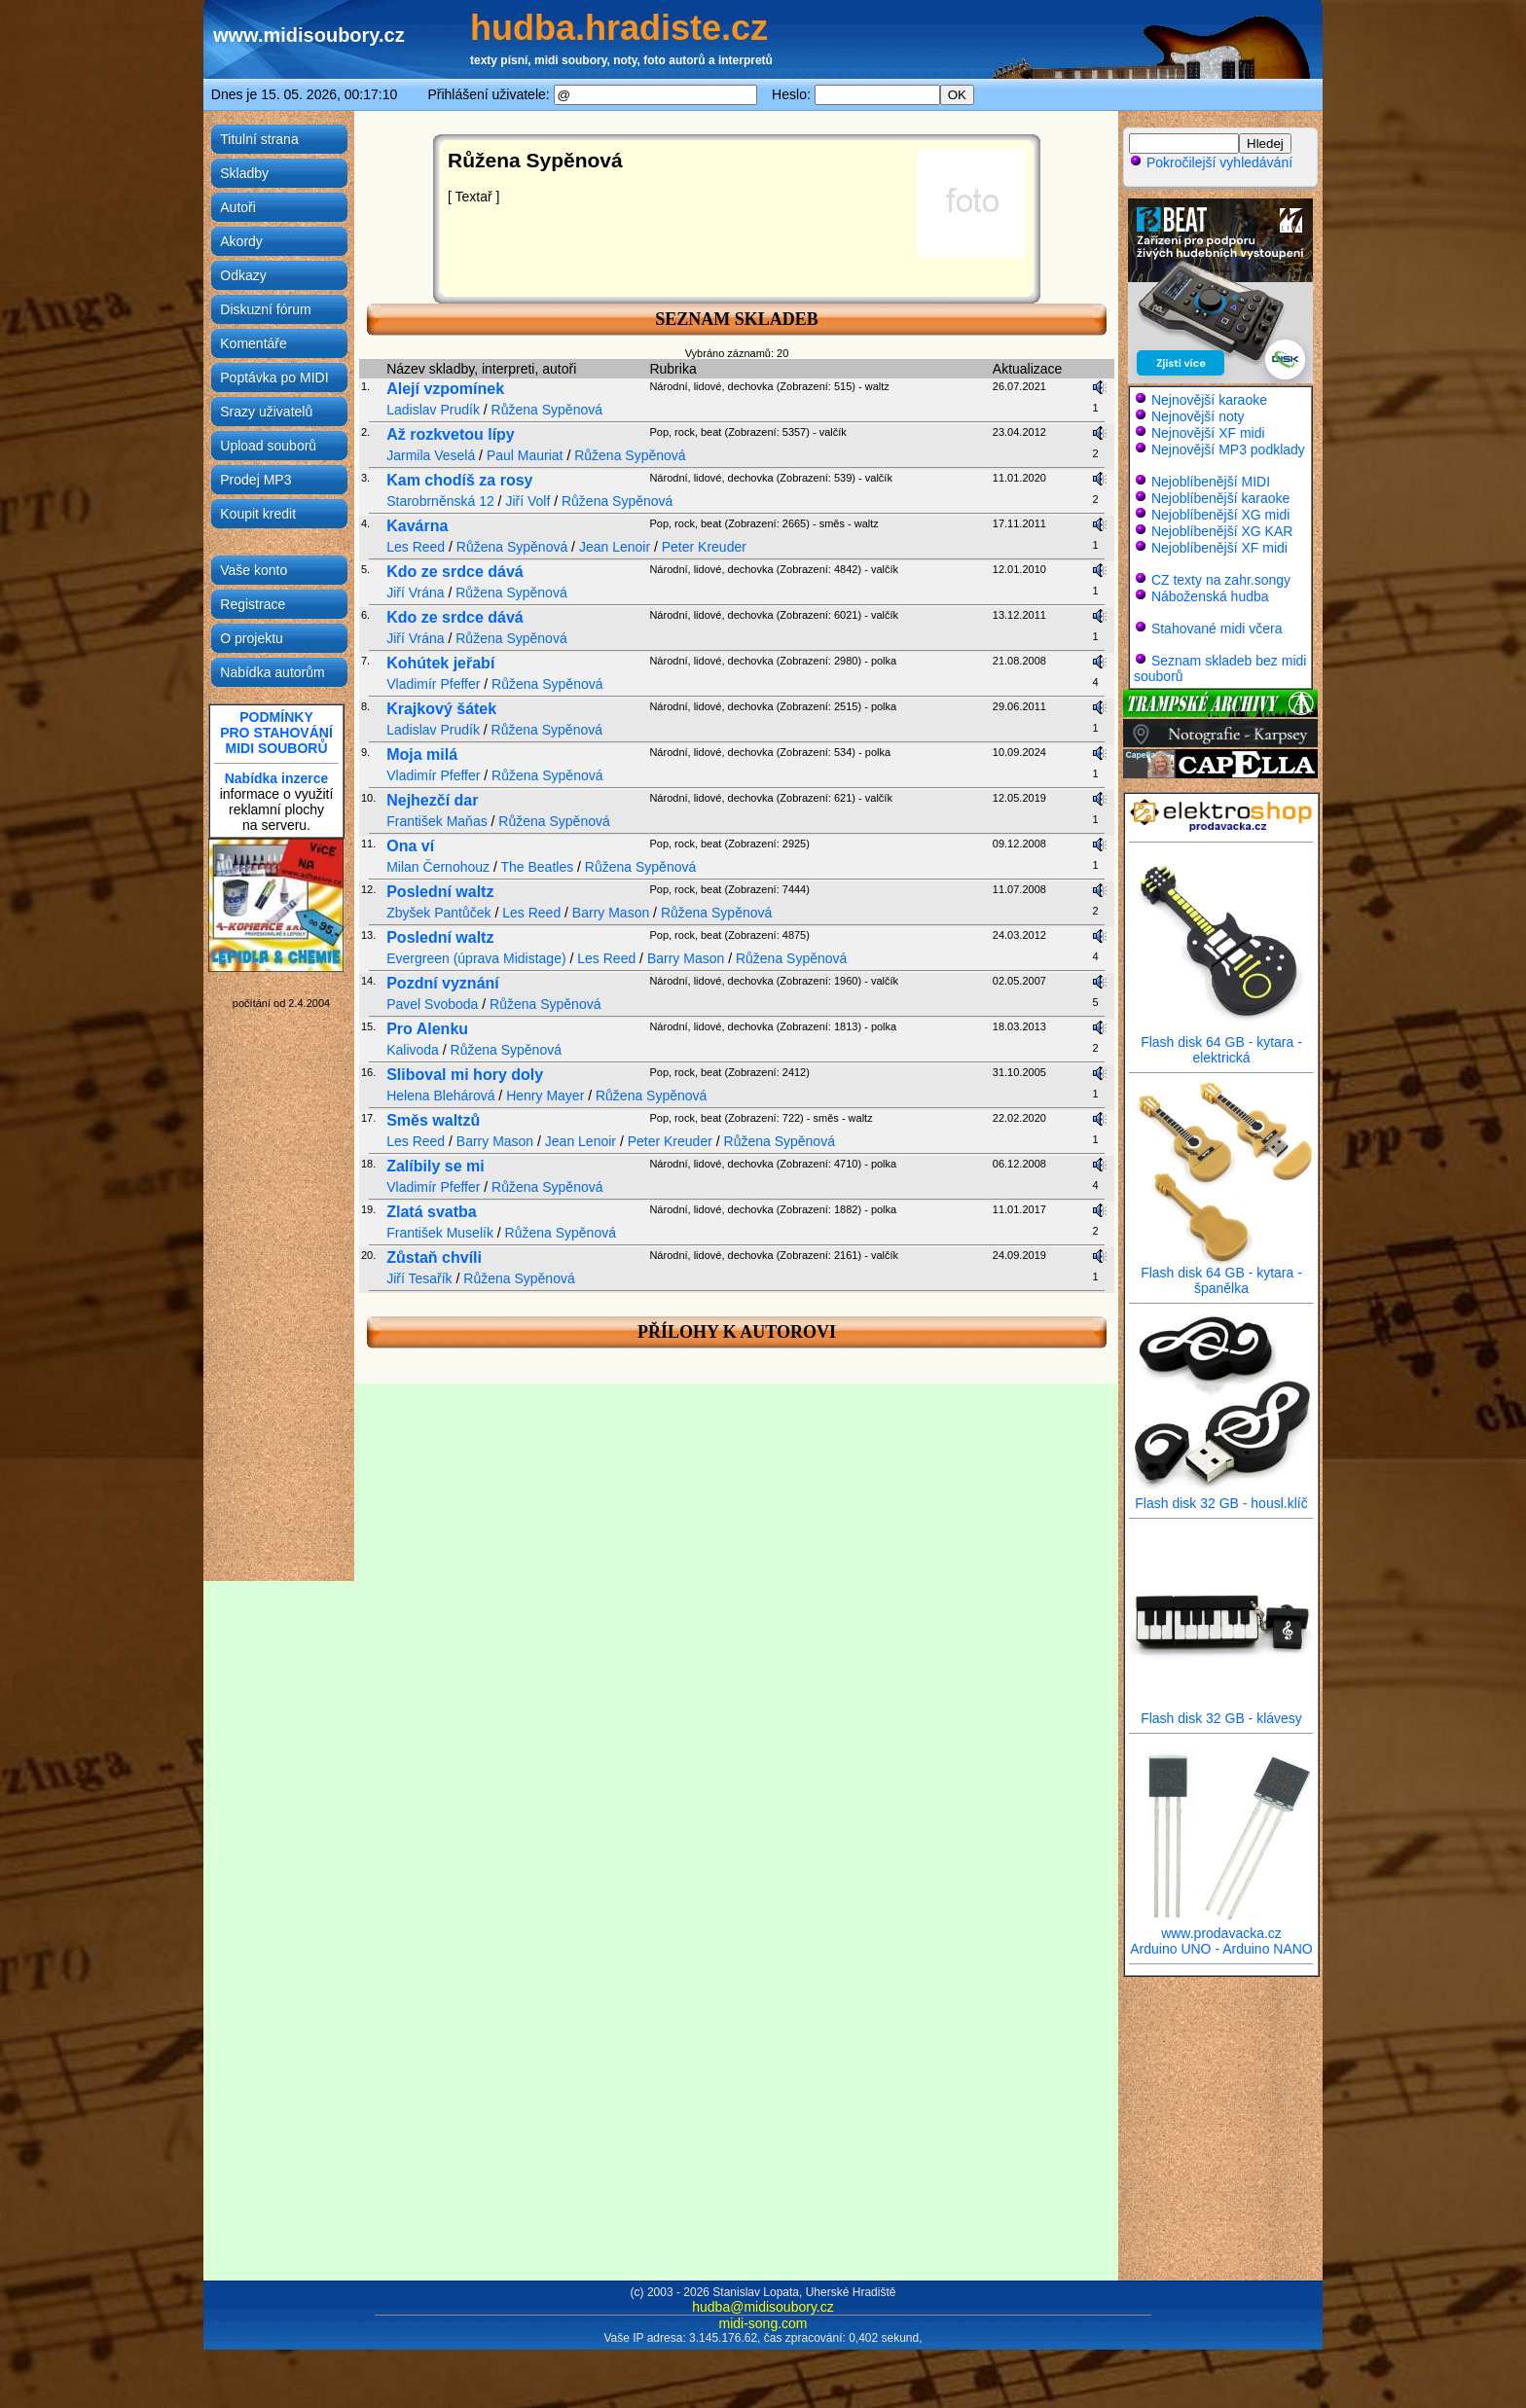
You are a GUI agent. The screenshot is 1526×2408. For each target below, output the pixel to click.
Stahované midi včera (1217, 628)
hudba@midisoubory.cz (762, 2307)
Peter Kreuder (704, 547)
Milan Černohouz (438, 867)
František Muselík (439, 1232)
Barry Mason (610, 912)
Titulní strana (259, 139)
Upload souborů (268, 445)
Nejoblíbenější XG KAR (1222, 531)
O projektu (251, 638)
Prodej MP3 (255, 479)
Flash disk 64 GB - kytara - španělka (1221, 1274)
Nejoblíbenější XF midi (1219, 548)
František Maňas (436, 821)
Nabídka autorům (272, 672)
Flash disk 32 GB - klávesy (1221, 1712)
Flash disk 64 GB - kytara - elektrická (1221, 1043)
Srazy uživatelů (266, 411)
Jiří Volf (527, 501)
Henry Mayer (545, 1095)
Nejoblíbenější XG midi (1220, 514)
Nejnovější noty (1198, 416)
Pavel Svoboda (432, 1004)
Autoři (238, 207)
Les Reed (415, 547)
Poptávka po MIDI (274, 377)
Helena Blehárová (440, 1095)
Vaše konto (253, 570)
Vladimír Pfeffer (433, 684)
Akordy (241, 241)
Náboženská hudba (1210, 596)
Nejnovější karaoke (1209, 400)
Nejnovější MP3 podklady (1228, 449)
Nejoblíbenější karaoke (1220, 498)
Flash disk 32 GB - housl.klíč (1221, 1497)
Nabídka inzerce (277, 778)
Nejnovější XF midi (1208, 433)
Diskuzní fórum (265, 309)
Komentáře (253, 343)
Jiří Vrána (415, 592)
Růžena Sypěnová (546, 409)
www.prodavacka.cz (1221, 1927)
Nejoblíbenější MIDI (1210, 481)
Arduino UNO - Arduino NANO (1221, 1949)
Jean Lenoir (614, 547)
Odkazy (243, 275)
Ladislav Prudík (433, 409)
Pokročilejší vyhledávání (1210, 162)
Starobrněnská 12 (440, 501)
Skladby (244, 173)
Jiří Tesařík (419, 1278)
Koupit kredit (258, 513)
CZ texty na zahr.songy (1220, 580)
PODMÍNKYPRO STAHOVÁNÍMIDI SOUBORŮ (276, 732)
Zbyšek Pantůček (438, 912)
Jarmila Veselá (430, 455)
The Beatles (536, 867)
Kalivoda (412, 1050)
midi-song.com (762, 2323)
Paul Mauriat (525, 455)
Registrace (252, 604)
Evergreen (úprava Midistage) (475, 958)
